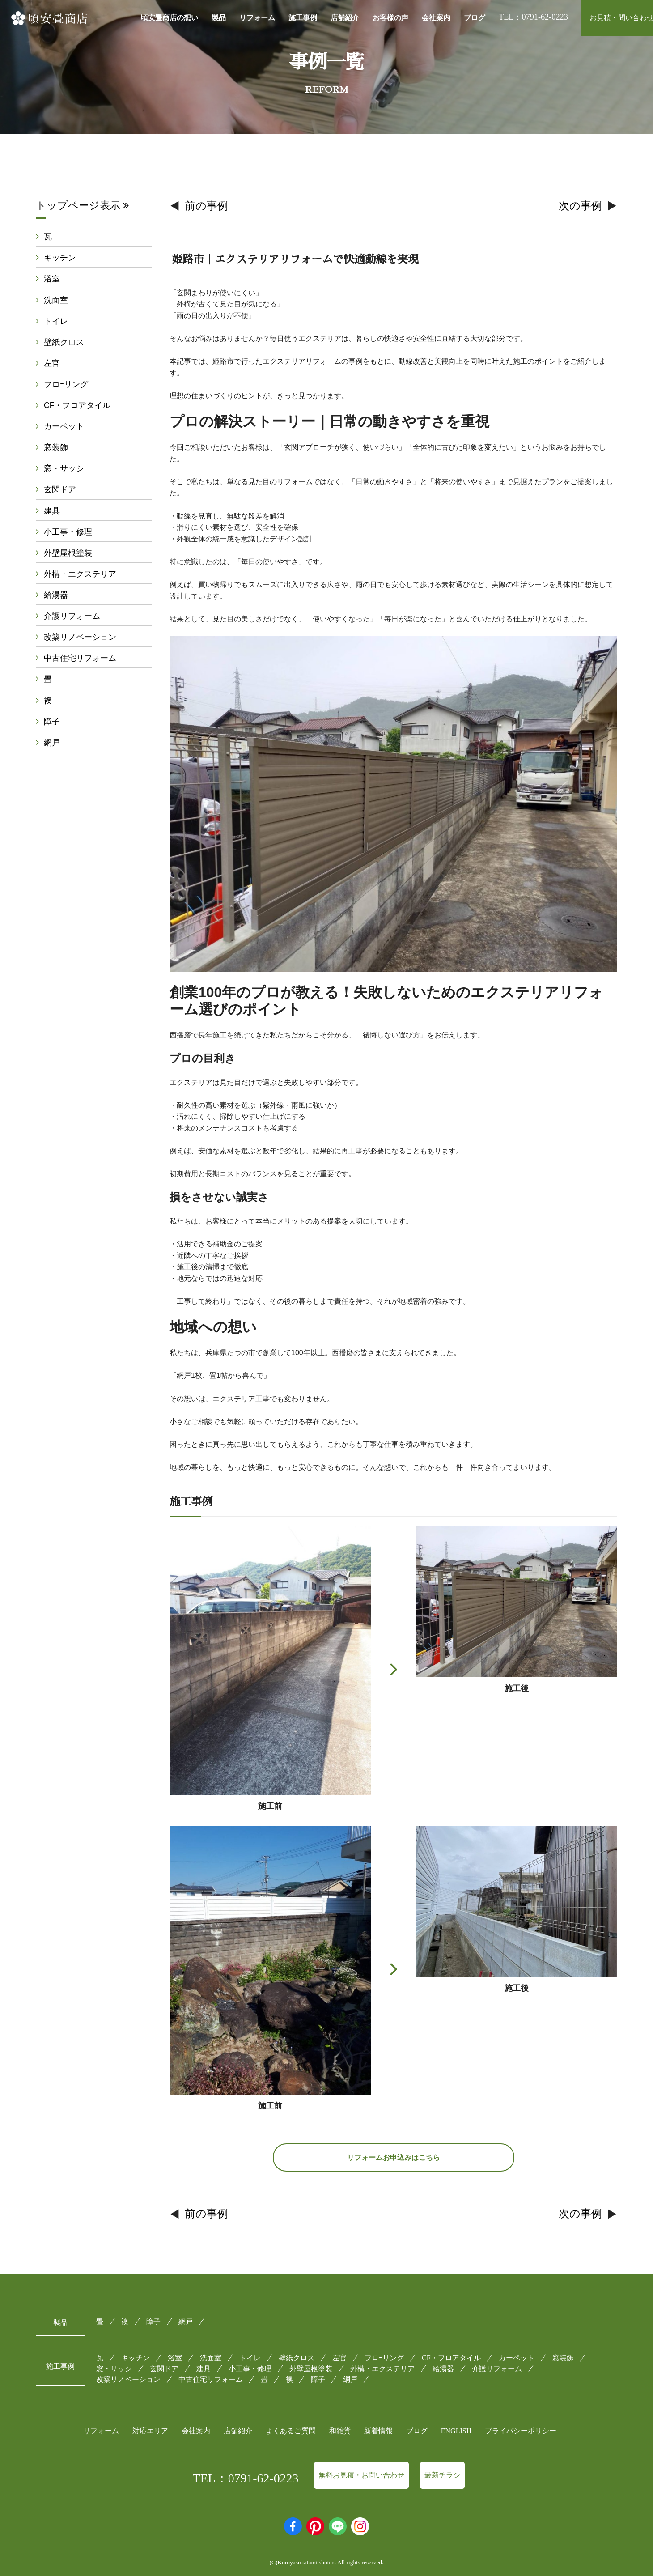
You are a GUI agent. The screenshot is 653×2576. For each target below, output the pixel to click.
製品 (219, 17)
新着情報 (378, 2431)
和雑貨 (340, 2431)
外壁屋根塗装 (68, 552)
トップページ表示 (82, 205)
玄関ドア (60, 489)
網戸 (52, 742)
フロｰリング (66, 384)
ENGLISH (456, 2431)
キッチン (60, 257)
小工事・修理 (68, 531)
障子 (52, 721)
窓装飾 (56, 447)
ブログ (474, 17)
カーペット (64, 426)
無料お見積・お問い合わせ (361, 2475)
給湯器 (56, 595)
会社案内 (436, 17)
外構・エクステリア (80, 574)
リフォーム (257, 17)
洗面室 (56, 300)
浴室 (52, 278)
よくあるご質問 (291, 2431)
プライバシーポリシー (520, 2431)
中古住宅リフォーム (80, 658)
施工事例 (302, 17)
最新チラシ (442, 2475)
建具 (52, 510)
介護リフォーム (72, 616)
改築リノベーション (80, 637)
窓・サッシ (64, 468)
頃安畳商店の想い (169, 17)
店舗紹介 (345, 17)
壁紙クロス (64, 342)
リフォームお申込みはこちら (393, 2157)
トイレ (56, 321)
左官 (52, 363)
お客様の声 (390, 17)
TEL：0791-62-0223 (246, 2478)
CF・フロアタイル (77, 405)
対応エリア (150, 2431)
